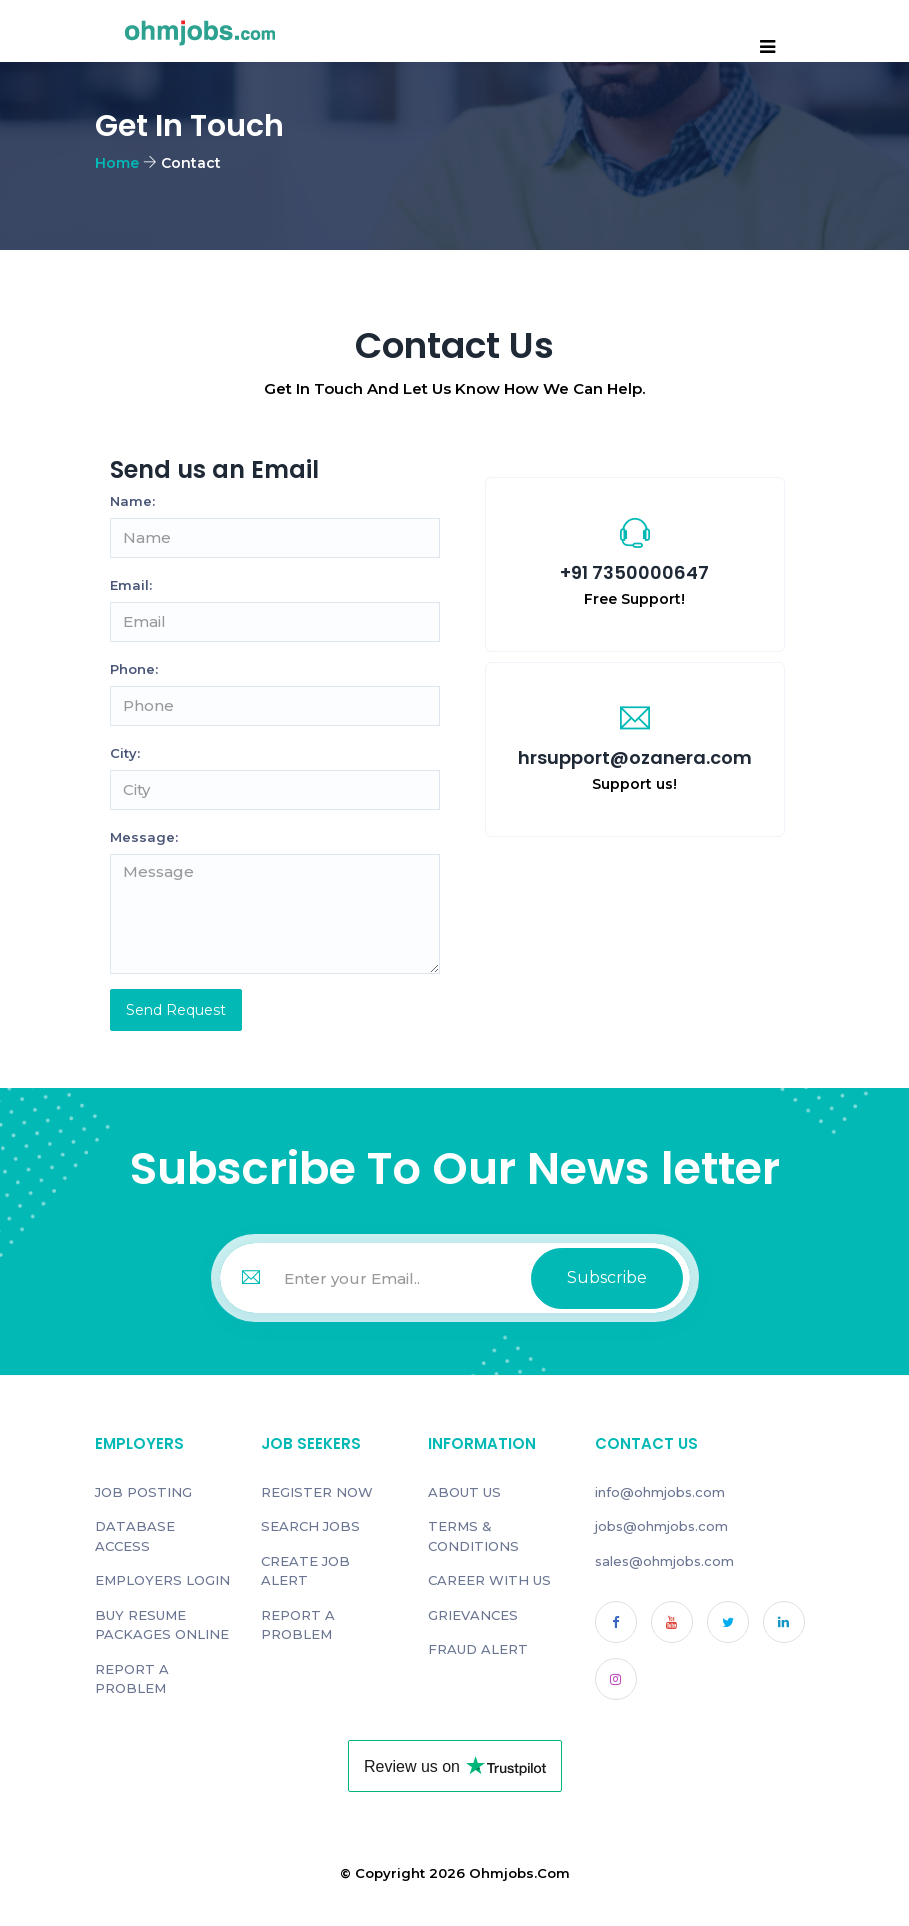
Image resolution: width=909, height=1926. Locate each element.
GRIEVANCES (473, 1615)
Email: (131, 585)
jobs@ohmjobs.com (661, 1526)
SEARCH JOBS (310, 1526)
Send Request (176, 1010)
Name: (132, 501)
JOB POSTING (143, 1492)
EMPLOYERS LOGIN (162, 1580)
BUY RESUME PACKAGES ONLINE (162, 1625)
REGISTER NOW (317, 1492)
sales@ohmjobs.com (664, 1561)
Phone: (134, 669)
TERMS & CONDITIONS (473, 1536)
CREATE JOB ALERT (305, 1571)
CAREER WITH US (489, 1580)
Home (117, 163)
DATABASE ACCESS (135, 1536)
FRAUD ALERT (478, 1649)
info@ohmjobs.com (660, 1492)
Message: (144, 837)
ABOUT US (464, 1492)
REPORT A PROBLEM (132, 1679)
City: (125, 753)
